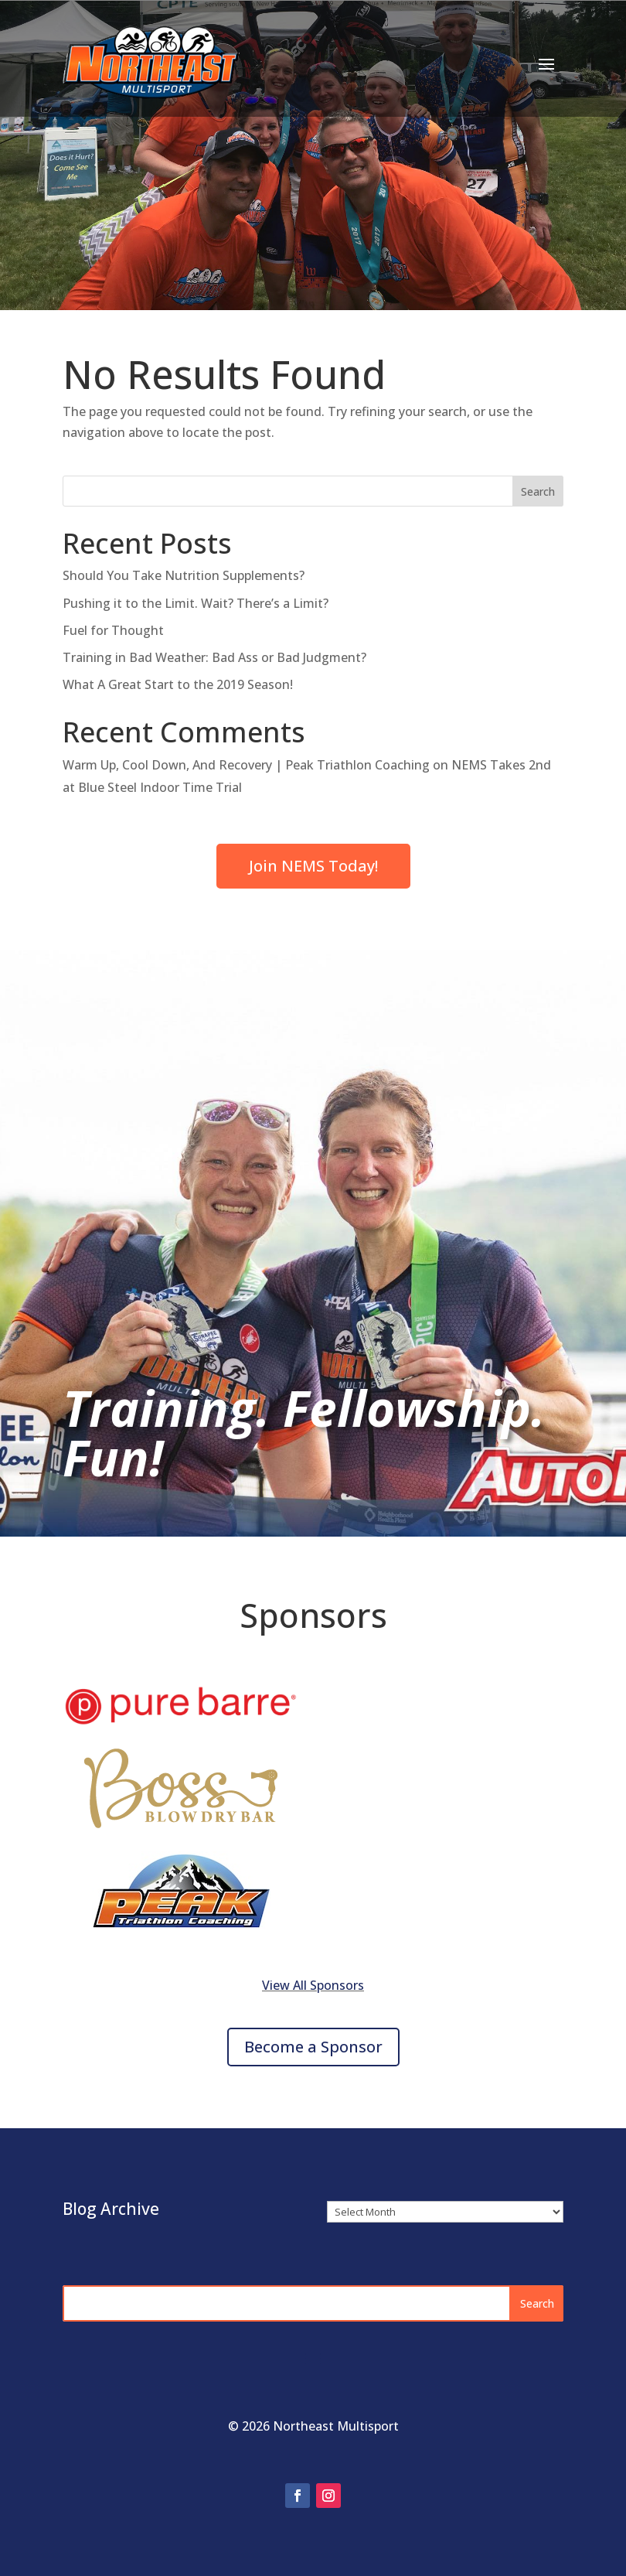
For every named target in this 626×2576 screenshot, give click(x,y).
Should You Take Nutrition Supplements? (183, 575)
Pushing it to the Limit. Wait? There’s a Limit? (195, 603)
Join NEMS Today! (313, 865)
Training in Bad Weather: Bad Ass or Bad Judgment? (214, 657)
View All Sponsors (313, 1985)
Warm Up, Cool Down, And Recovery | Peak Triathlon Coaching (246, 764)
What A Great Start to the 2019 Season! (178, 684)
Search (538, 491)
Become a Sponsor (313, 2046)
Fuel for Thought (113, 630)
